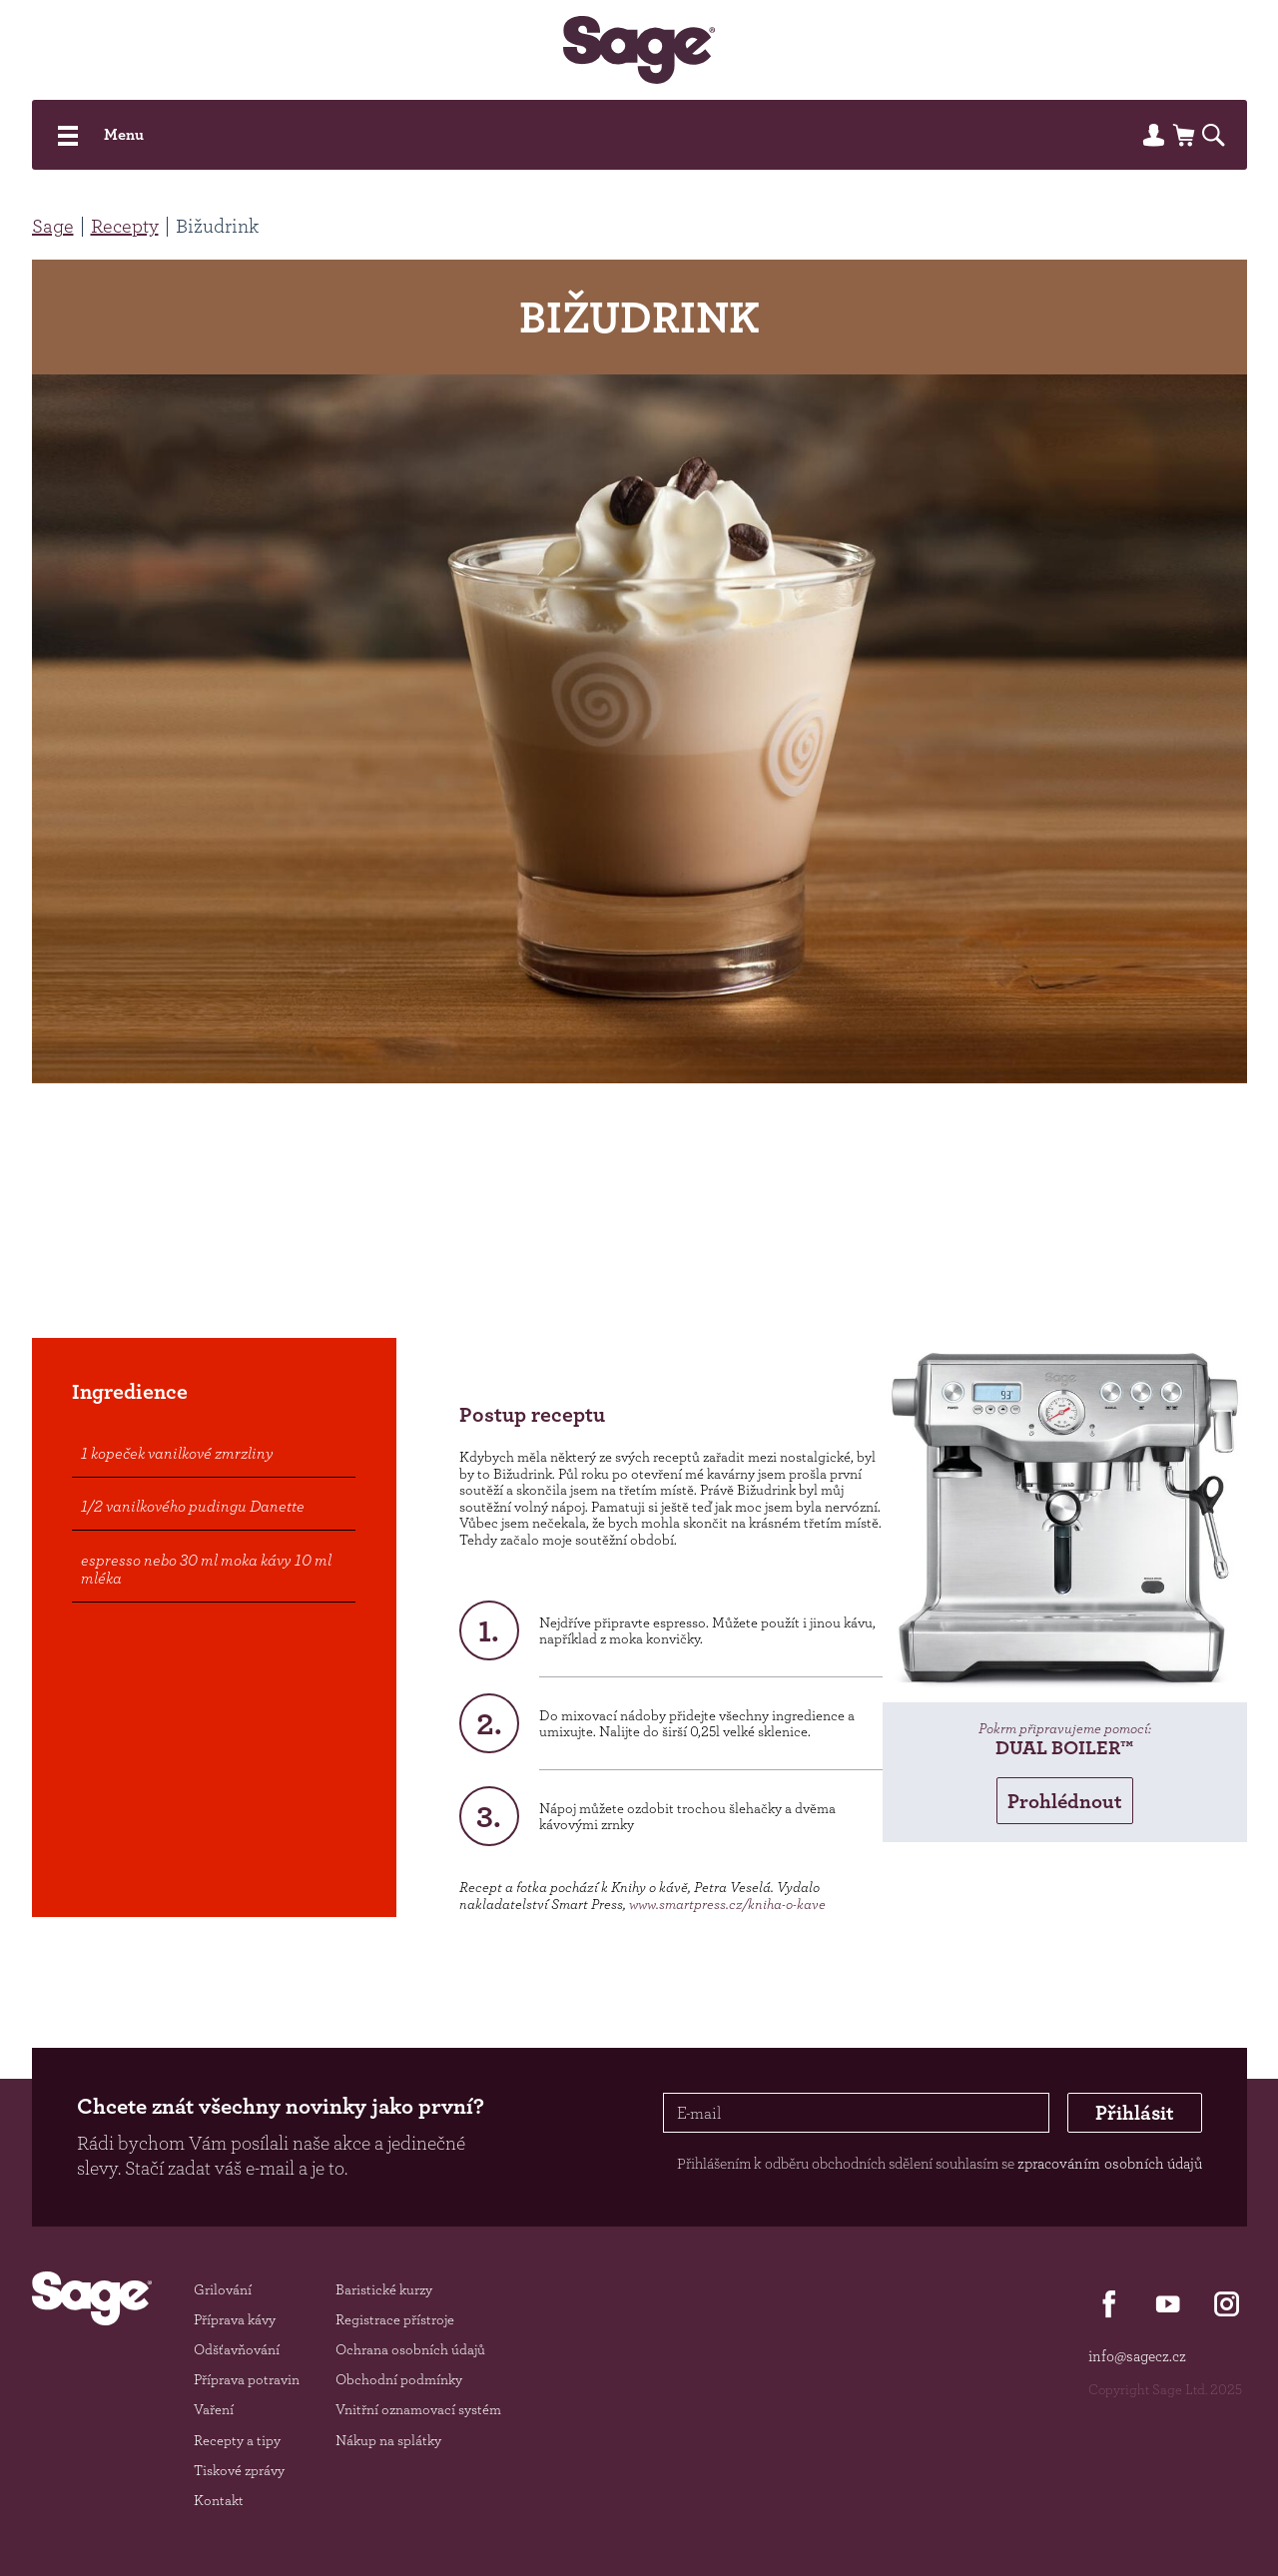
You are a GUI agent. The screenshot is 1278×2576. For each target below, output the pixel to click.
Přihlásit (1134, 2112)
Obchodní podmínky (398, 2378)
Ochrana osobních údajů (410, 2348)
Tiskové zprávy (239, 2469)
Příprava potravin (247, 2378)
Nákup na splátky (388, 2439)
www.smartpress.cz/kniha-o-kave (727, 1903)
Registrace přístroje (394, 2318)
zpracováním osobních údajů (1109, 2163)
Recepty (125, 226)
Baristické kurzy (383, 2288)
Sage (53, 226)
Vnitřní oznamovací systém (418, 2408)
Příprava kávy (235, 2318)
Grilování (223, 2288)
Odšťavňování (237, 2348)
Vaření (214, 2408)
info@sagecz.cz (1137, 2355)
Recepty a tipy (237, 2439)
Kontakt (219, 2499)
